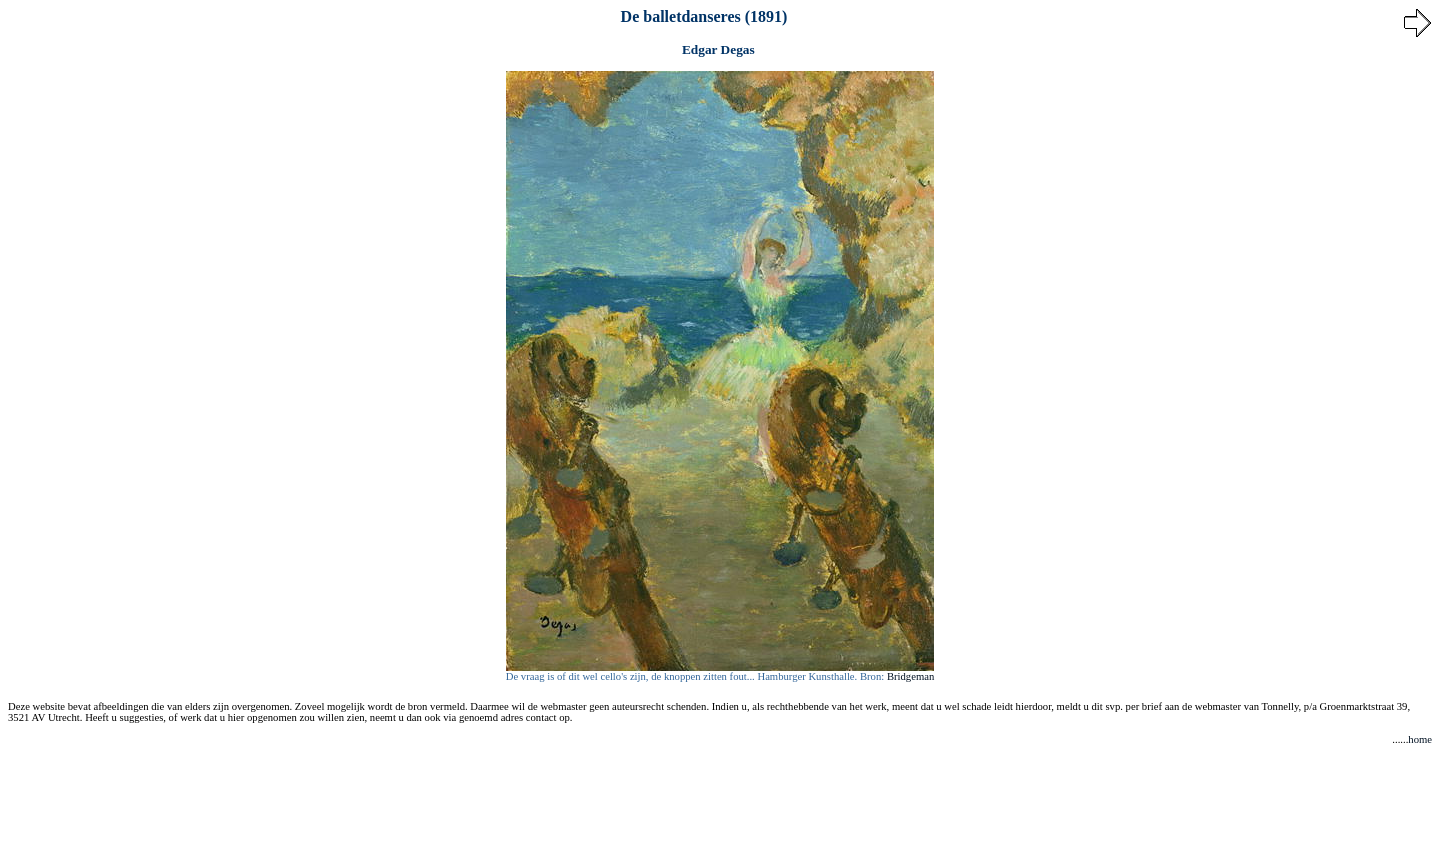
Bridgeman (910, 676)
